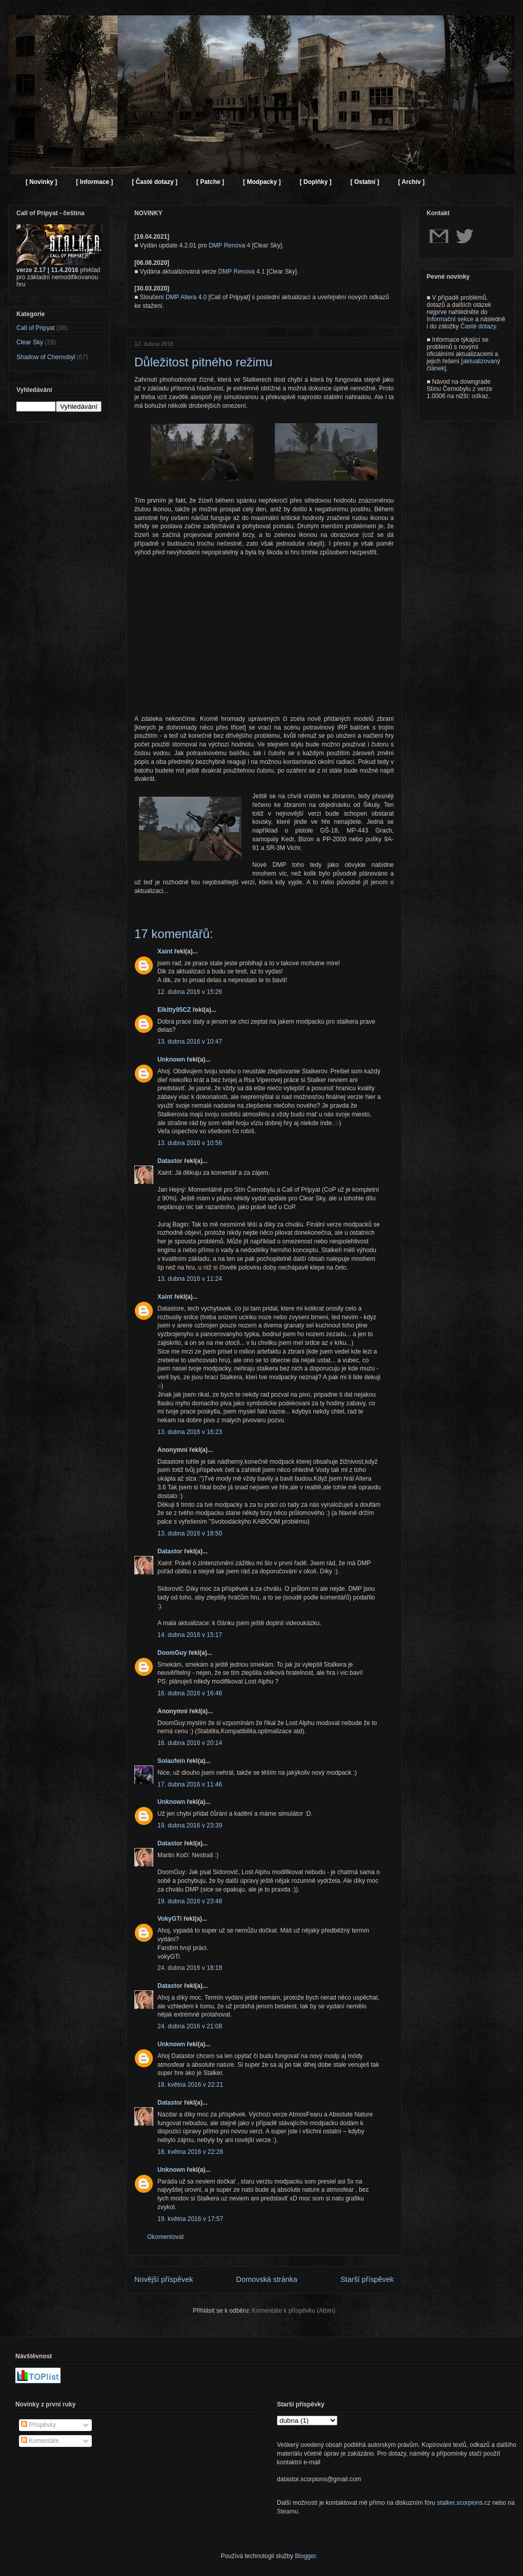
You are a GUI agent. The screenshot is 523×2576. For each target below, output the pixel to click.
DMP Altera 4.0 (186, 297)
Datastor (170, 1161)
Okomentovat (165, 2236)
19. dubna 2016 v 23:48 (189, 1901)
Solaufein (171, 1760)
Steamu (287, 2511)
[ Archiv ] (411, 181)
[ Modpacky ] (261, 181)
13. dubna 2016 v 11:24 (189, 1278)
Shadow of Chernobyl (45, 357)
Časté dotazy (478, 326)
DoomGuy (172, 1652)
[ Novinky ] (41, 181)
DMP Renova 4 (229, 245)
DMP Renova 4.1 (241, 271)
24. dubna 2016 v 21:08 (189, 2026)
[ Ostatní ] (364, 181)
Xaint (164, 951)
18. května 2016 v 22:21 (190, 2084)
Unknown (171, 1059)
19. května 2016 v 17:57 (190, 2218)
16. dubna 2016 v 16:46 (189, 1693)
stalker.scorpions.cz (464, 2502)
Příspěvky (38, 2424)
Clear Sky (29, 342)
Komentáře (40, 2440)
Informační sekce (450, 319)
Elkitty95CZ (174, 1009)
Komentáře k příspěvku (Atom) (293, 2310)
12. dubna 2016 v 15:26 (189, 991)
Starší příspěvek (367, 2279)
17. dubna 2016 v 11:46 (189, 1784)
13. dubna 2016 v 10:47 (189, 1041)
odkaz (480, 396)
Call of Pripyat (35, 327)
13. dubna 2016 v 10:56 (189, 1143)
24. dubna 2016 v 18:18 (189, 1967)
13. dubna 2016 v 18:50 (189, 1533)
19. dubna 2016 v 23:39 (189, 1825)
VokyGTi (169, 1918)
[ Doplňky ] (315, 181)
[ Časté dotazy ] (154, 181)
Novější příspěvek (163, 2279)
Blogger (305, 2556)
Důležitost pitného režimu (203, 362)
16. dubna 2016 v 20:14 (189, 1743)
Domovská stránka (266, 2279)
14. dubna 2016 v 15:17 (189, 1634)
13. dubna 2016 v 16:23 (189, 1432)
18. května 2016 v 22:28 (190, 2151)
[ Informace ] (94, 181)
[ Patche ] (210, 181)
